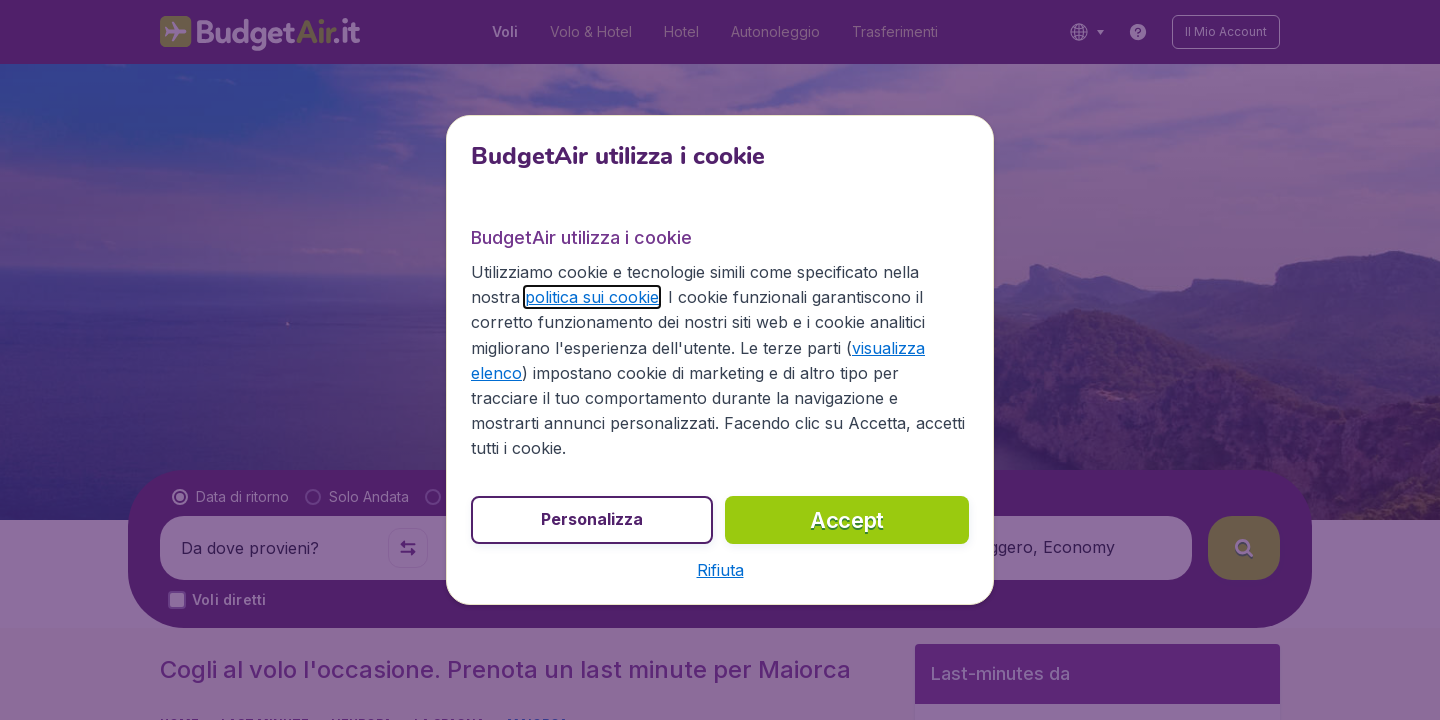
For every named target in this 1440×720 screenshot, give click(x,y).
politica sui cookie (592, 297)
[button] (720, 570)
